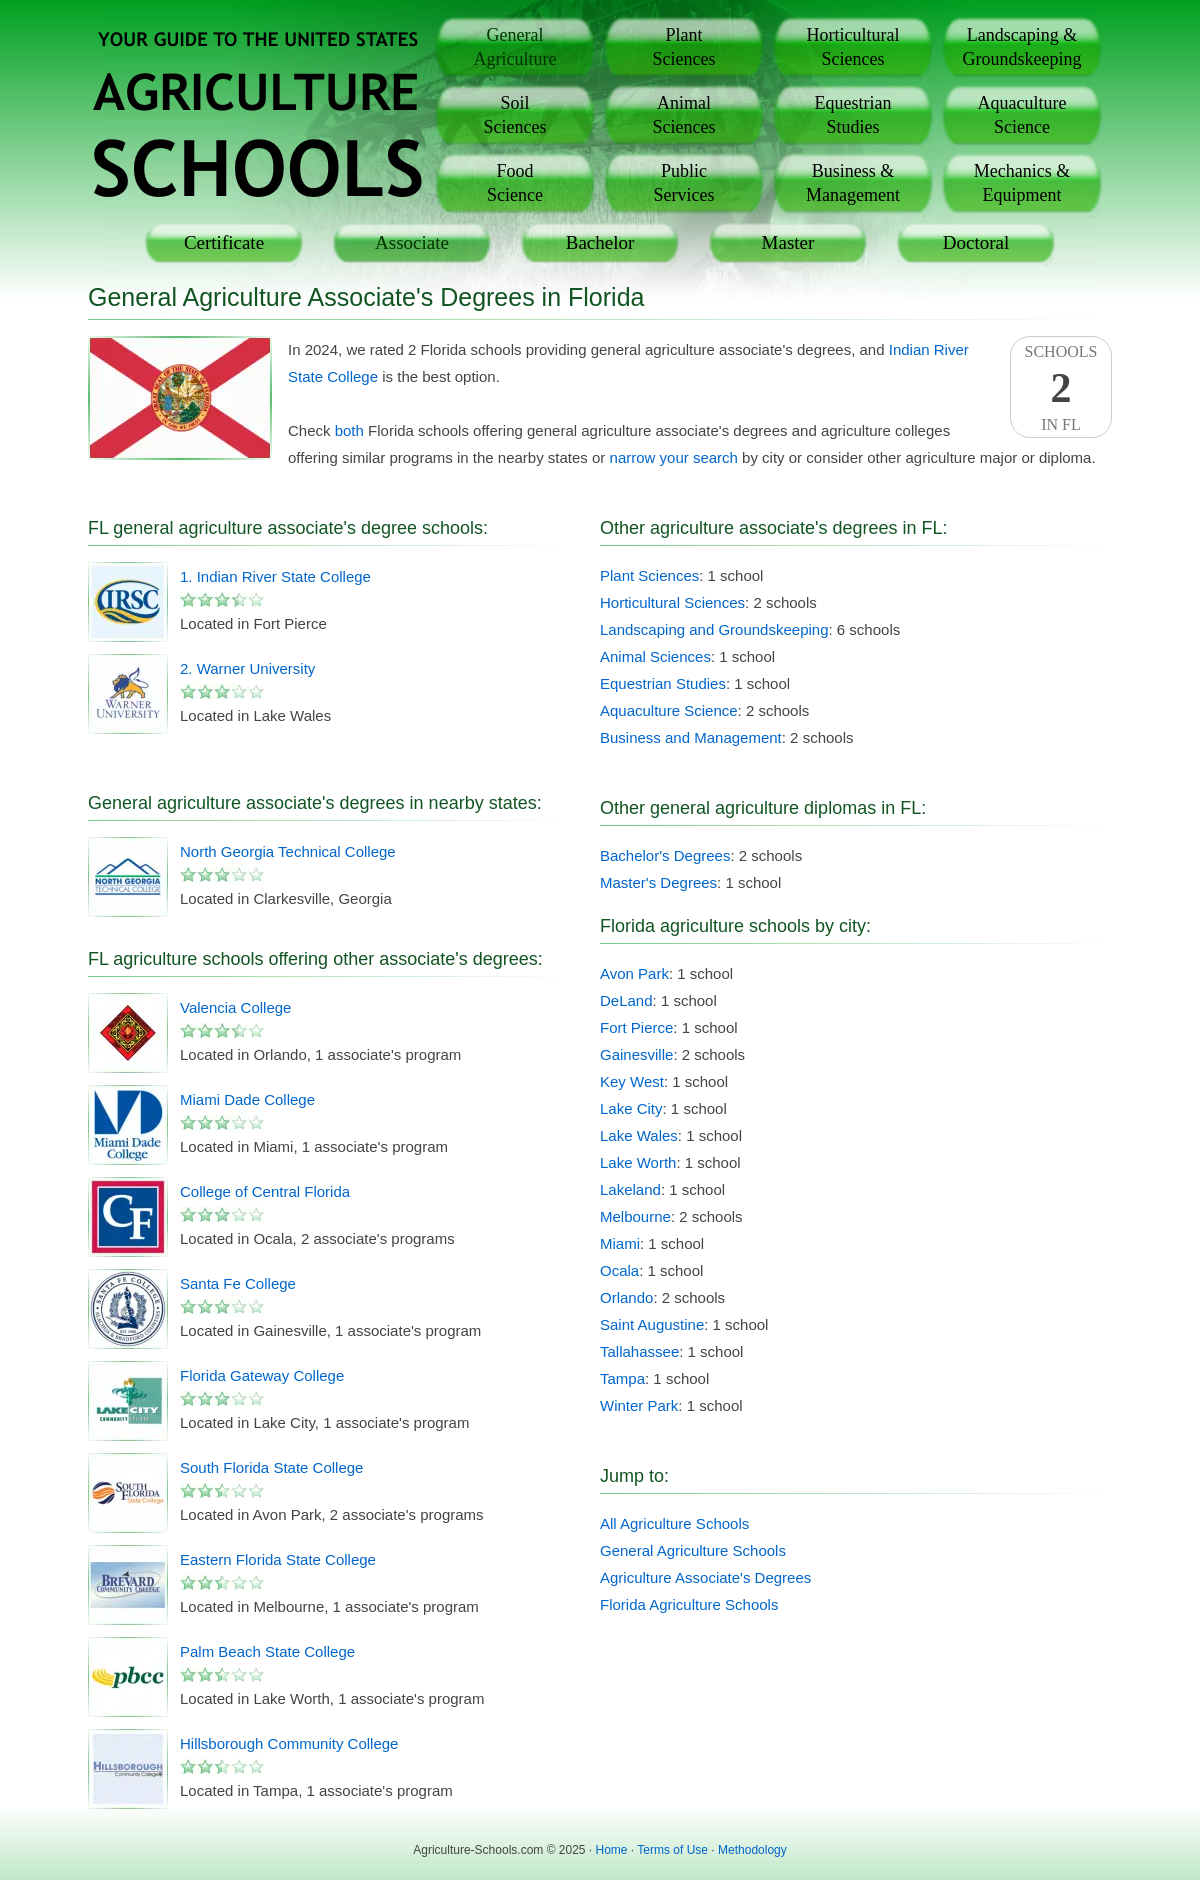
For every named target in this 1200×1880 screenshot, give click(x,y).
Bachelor (600, 242)
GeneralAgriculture (515, 47)
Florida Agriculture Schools (689, 1604)
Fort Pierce (636, 1027)
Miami (620, 1243)
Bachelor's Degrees (665, 855)
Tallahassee (639, 1351)
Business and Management (691, 737)
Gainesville (636, 1054)
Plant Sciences (649, 575)
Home (612, 1850)
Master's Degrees (658, 882)
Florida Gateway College (262, 1375)
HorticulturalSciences (853, 47)
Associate (412, 242)
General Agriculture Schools (693, 1550)
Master (788, 242)
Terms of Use (672, 1850)
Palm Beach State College (267, 1651)
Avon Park (634, 973)
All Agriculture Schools (674, 1523)
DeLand (626, 1000)
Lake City (631, 1108)
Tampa (622, 1378)
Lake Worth (638, 1162)
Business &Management (853, 183)
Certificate (224, 242)
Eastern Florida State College (278, 1559)
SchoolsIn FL (1061, 388)
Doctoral (976, 242)
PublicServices (684, 183)
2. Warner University (247, 668)
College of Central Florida (265, 1191)
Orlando (626, 1297)
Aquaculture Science (669, 710)
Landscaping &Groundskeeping (1022, 47)
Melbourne (635, 1216)
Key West (632, 1081)
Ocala (619, 1270)
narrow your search (674, 457)
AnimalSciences (684, 115)
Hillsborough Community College (289, 1743)
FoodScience (515, 183)
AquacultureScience (1022, 115)
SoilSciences (515, 115)
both (349, 430)
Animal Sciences (655, 656)
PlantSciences (684, 47)
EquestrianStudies (853, 115)
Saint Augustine (652, 1324)
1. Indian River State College (275, 576)
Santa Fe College (238, 1283)
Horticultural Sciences (672, 602)
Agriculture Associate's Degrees (705, 1577)
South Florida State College (271, 1467)
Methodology (752, 1850)
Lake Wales (639, 1135)
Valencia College (235, 1007)
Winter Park (639, 1405)
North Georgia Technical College (288, 851)
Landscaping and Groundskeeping (714, 629)
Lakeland (630, 1189)
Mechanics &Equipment (1022, 183)
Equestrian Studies (663, 683)
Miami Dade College (247, 1099)
